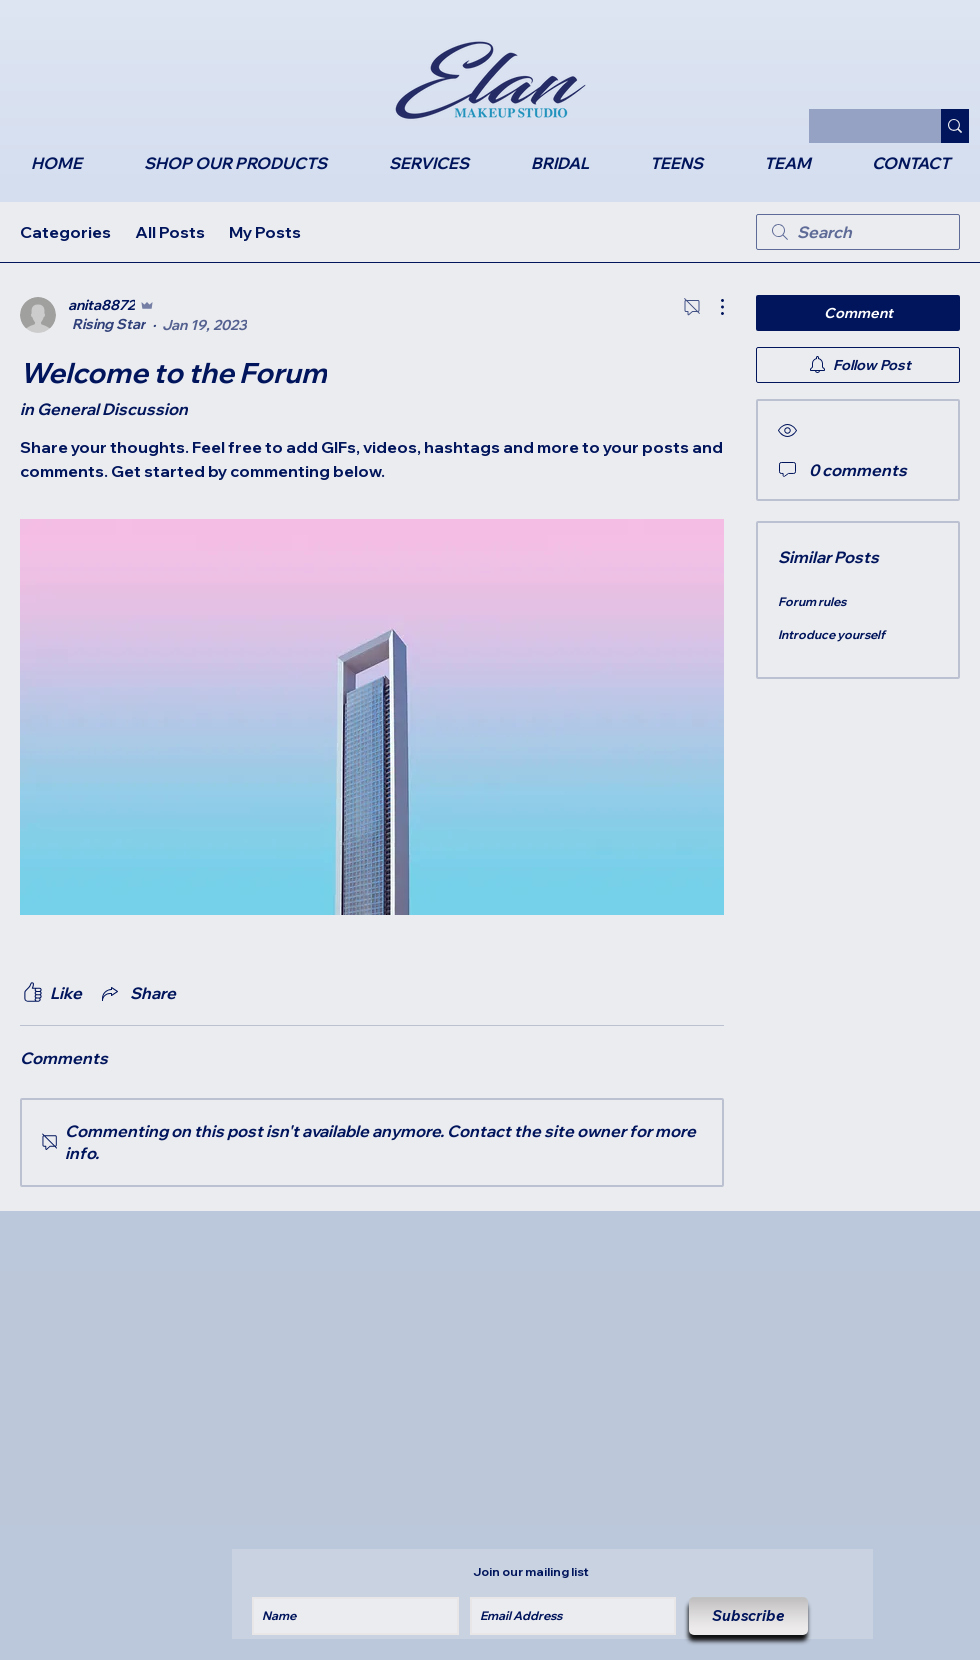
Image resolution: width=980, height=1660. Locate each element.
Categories (65, 232)
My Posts (265, 232)
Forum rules (812, 601)
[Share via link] (137, 993)
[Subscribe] (748, 1616)
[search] (858, 232)
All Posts (170, 232)
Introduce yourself (831, 634)
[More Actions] (712, 307)
